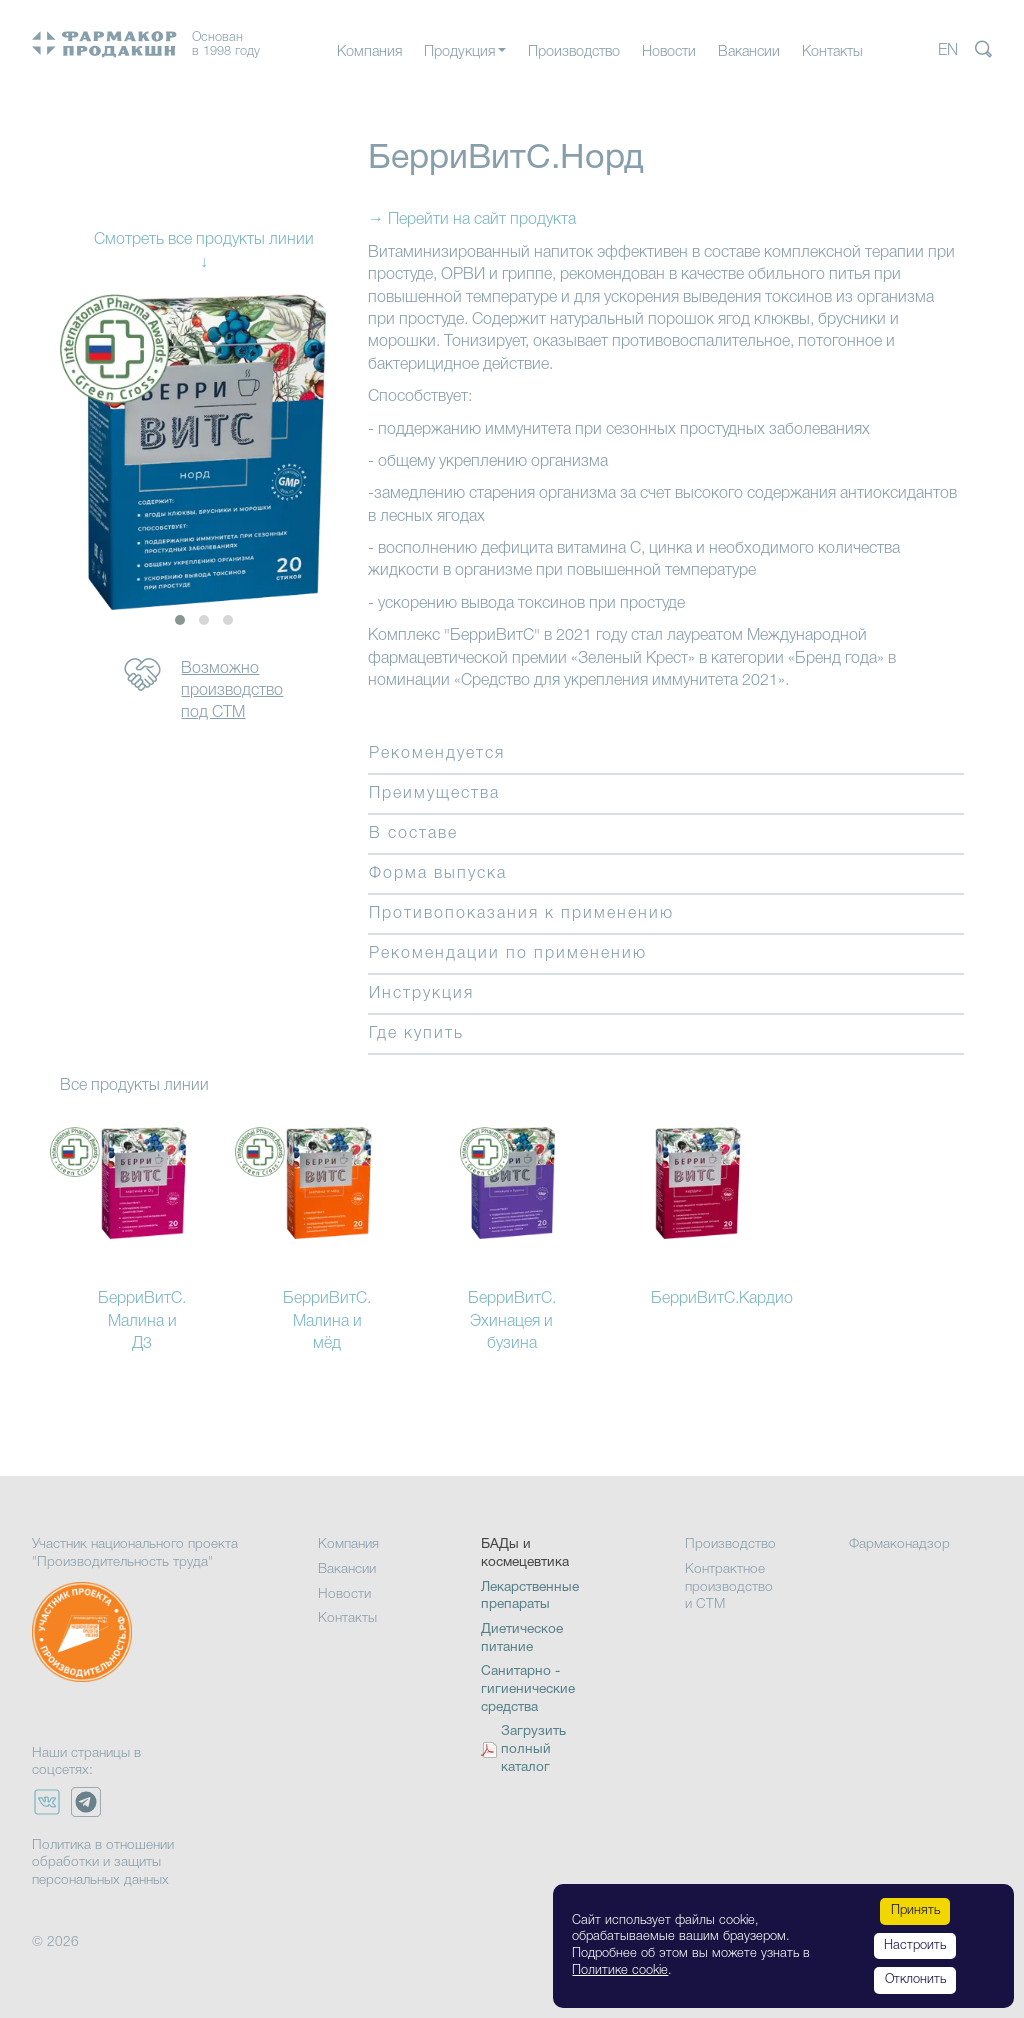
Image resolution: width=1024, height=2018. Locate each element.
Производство (574, 52)
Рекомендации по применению (508, 954)
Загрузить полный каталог (533, 1749)
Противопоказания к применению (521, 914)
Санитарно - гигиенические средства (528, 1689)
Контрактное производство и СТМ (729, 1587)
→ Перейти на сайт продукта (472, 220)
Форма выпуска (438, 874)
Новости (669, 52)
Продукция (459, 52)
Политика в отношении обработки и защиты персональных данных (103, 1863)
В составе (413, 834)
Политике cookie (620, 1970)
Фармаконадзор (899, 1544)
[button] (180, 620)
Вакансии (749, 52)
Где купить (416, 1034)
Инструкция (421, 994)
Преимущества (434, 794)
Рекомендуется (437, 754)
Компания (369, 52)
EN (948, 51)
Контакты (832, 52)
